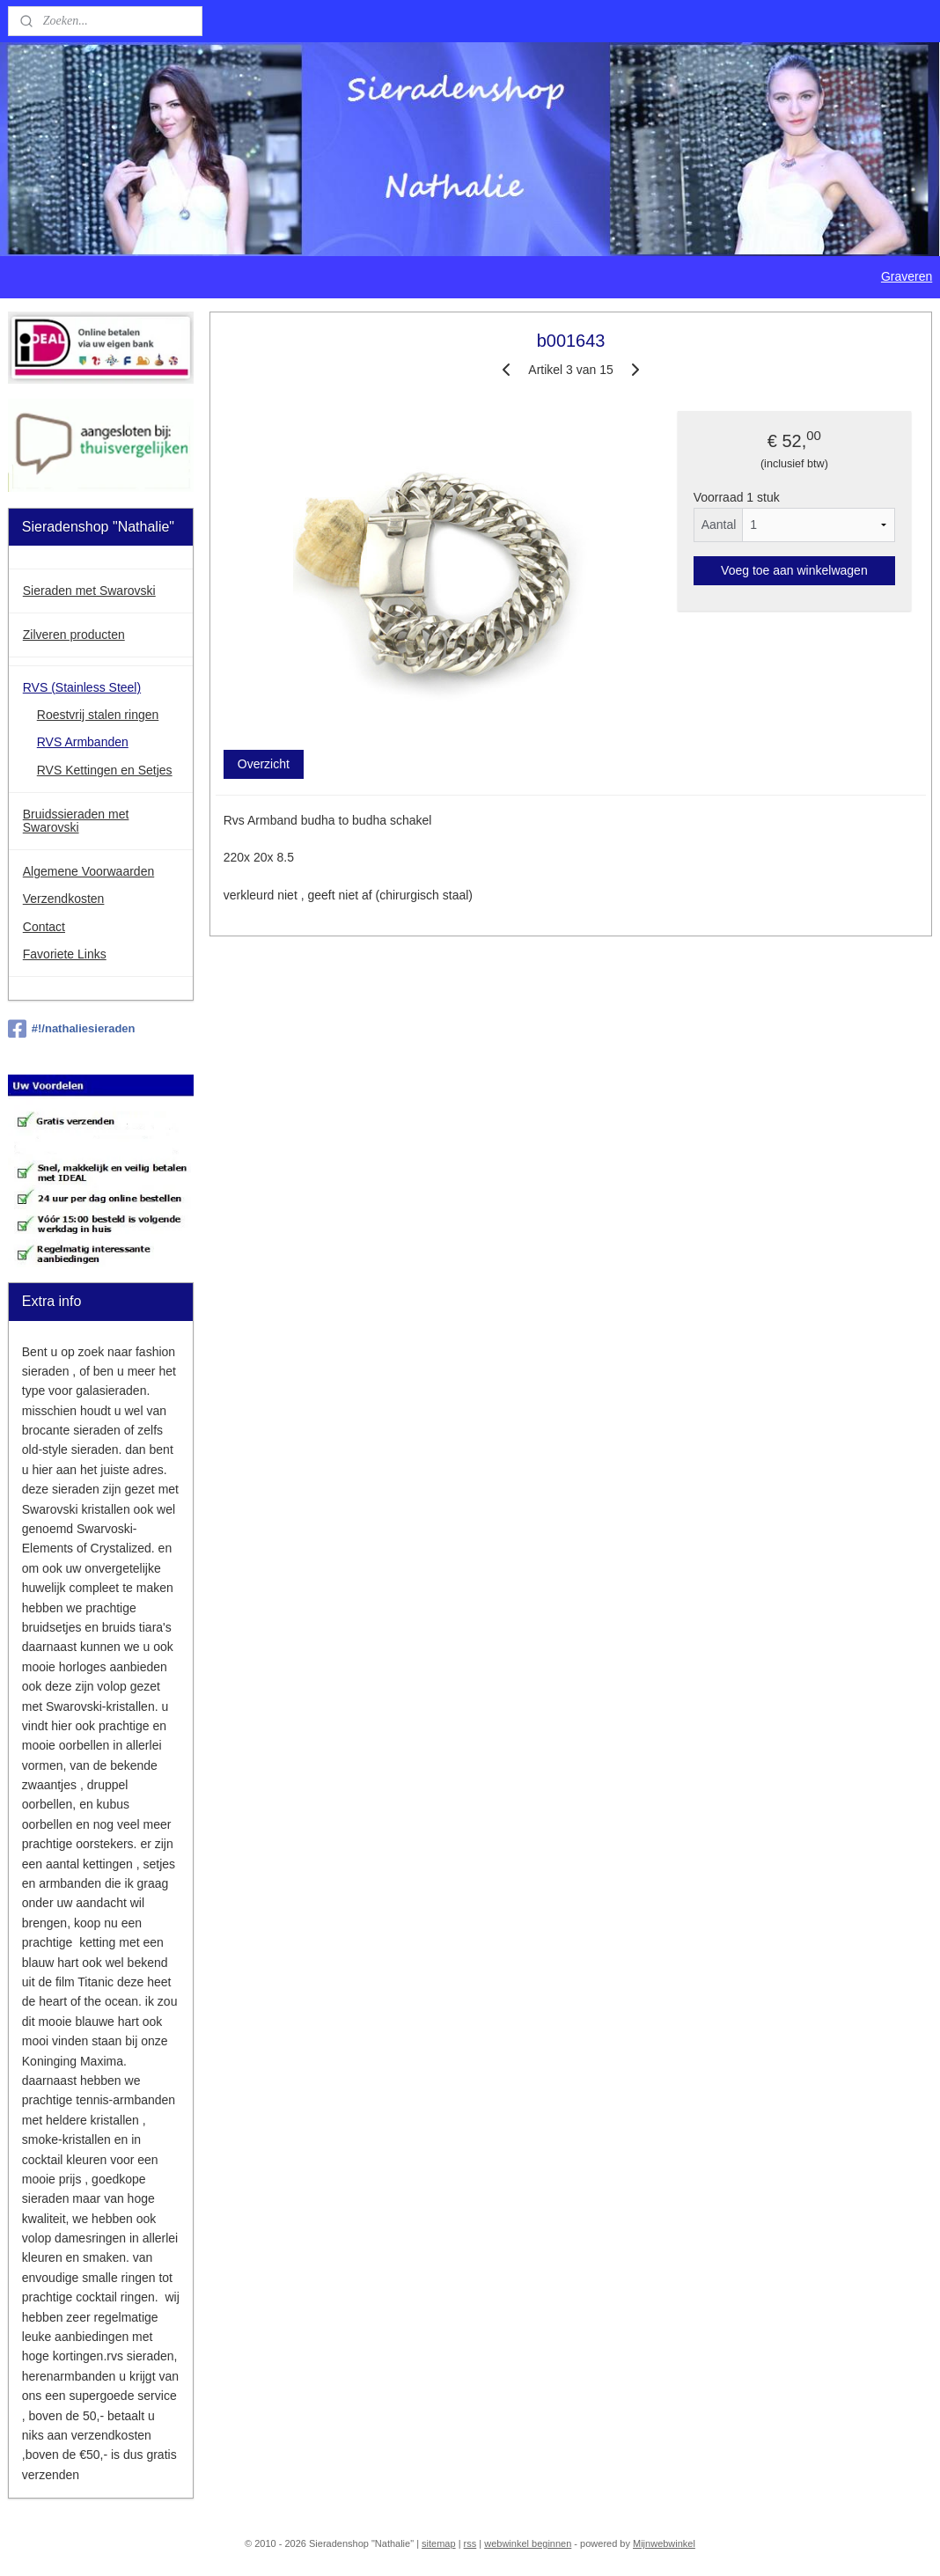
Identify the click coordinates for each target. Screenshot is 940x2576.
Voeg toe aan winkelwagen (794, 569)
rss (470, 2543)
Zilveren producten (74, 634)
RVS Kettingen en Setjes (105, 770)
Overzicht (264, 764)
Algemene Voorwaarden (88, 871)
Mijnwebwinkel (664, 2543)
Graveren (906, 276)
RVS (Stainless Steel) (82, 687)
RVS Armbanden (83, 742)
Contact (44, 927)
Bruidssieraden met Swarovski (76, 820)
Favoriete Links (64, 954)
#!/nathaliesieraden (72, 1028)
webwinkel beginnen (527, 2543)
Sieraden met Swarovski (89, 590)
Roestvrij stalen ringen (98, 715)
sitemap (439, 2543)
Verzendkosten (64, 899)
